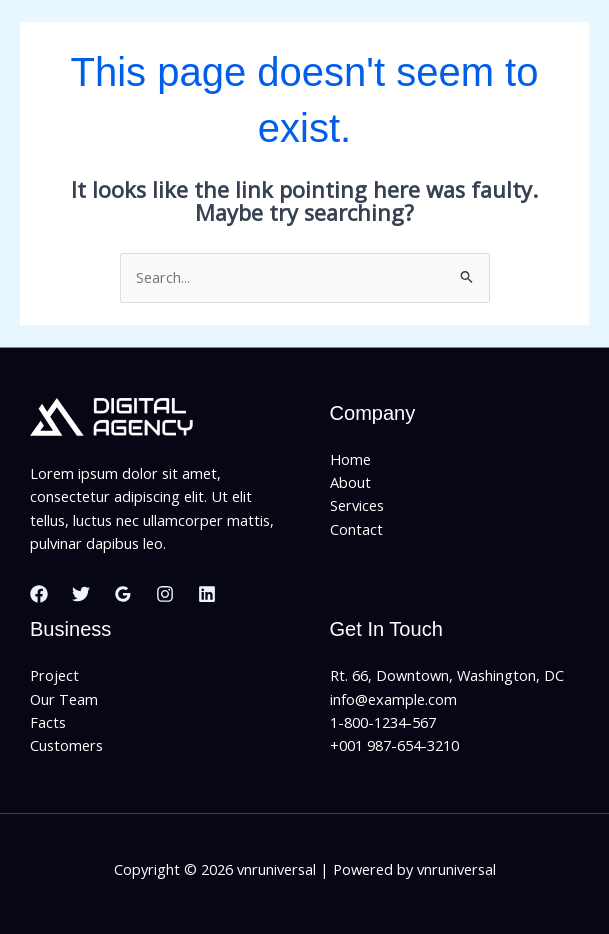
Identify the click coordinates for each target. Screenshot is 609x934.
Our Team (64, 699)
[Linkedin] (207, 594)
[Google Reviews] (123, 594)
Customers (66, 745)
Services (357, 505)
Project (54, 675)
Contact (356, 529)
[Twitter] (81, 594)
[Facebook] (39, 594)
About (350, 482)
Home (350, 459)
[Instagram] (165, 594)
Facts (48, 722)
